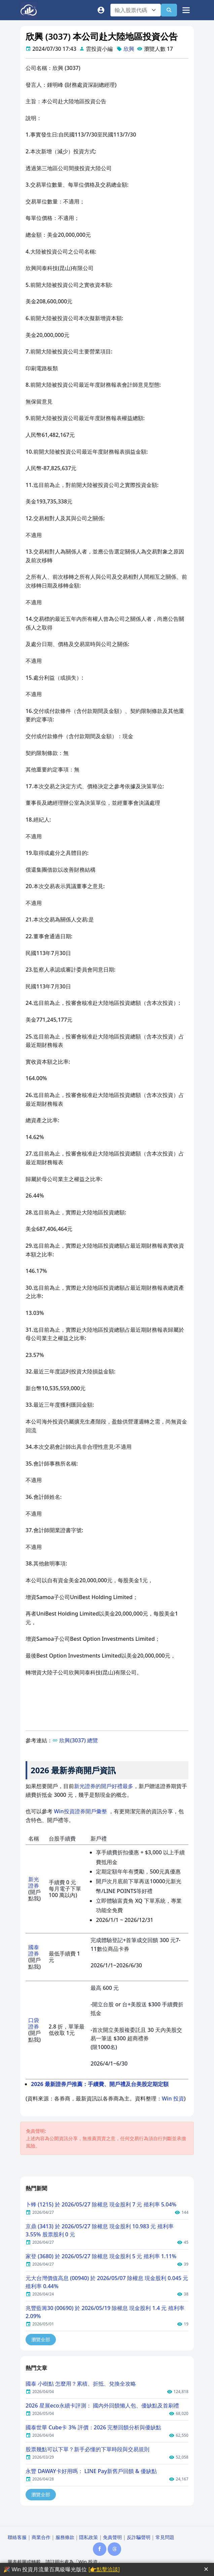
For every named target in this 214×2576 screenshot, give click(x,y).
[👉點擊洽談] (104, 2569)
